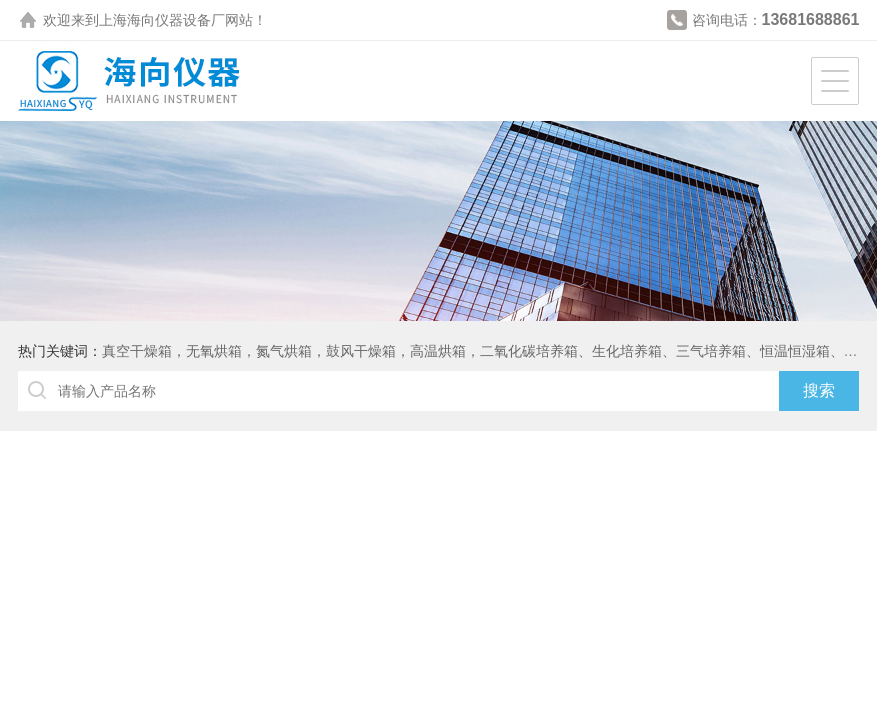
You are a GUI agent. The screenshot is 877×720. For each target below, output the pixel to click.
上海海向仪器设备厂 (162, 20)
